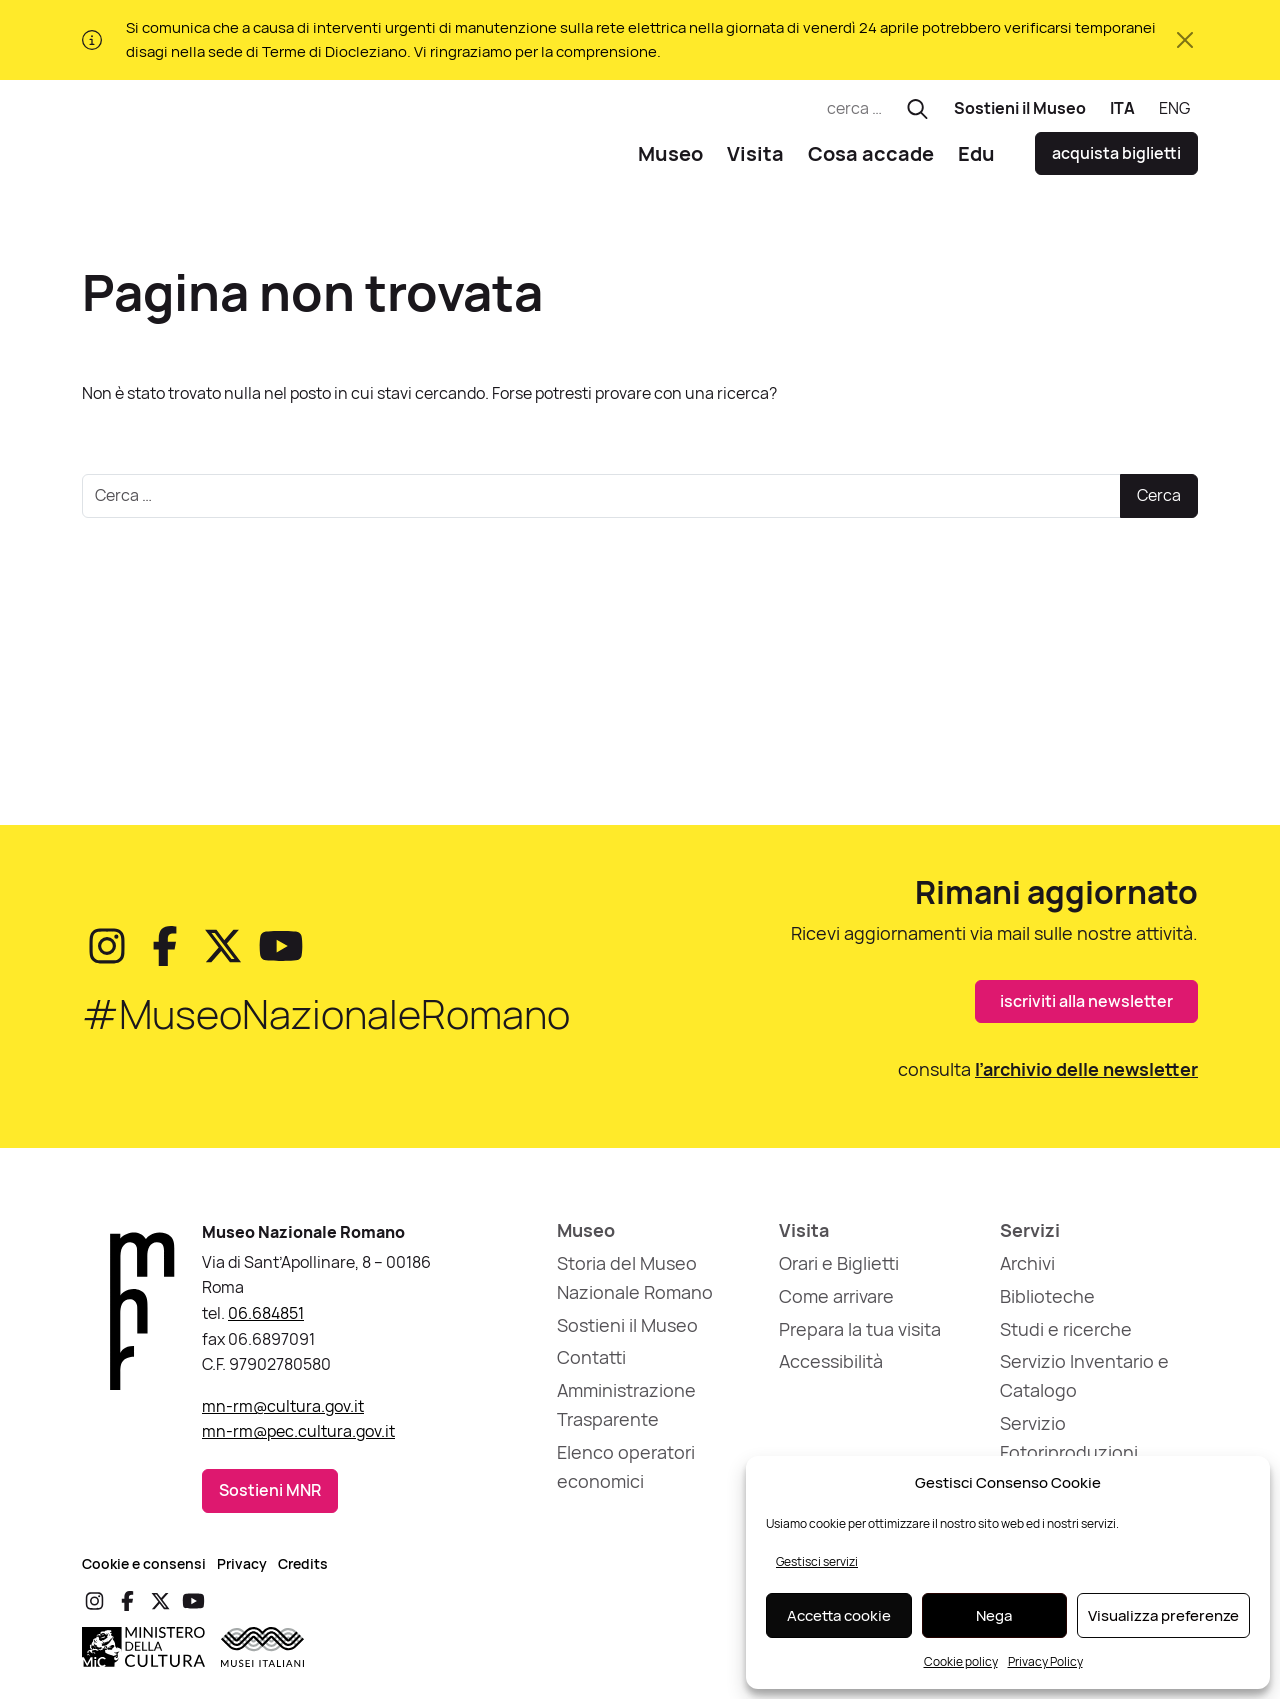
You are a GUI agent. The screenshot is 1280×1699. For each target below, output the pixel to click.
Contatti (591, 1365)
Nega (994, 1615)
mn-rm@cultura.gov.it (283, 1414)
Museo (670, 160)
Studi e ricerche (1066, 1336)
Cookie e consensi (144, 1570)
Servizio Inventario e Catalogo (1084, 1383)
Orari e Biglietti (839, 1271)
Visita (755, 160)
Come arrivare (836, 1304)
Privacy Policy (1045, 1661)
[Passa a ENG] (1174, 109)
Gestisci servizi (817, 1561)
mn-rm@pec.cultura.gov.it (298, 1439)
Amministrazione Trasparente (626, 1412)
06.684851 (266, 1321)
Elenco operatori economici (626, 1474)
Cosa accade (871, 160)
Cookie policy (961, 1661)
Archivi (1027, 1271)
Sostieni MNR (270, 1498)
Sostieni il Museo (1020, 108)
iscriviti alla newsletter (1086, 1009)
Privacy (242, 1570)
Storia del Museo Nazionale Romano (635, 1285)
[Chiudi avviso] (1184, 40)
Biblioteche (1047, 1304)
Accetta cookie (839, 1615)
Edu (976, 160)
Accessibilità (831, 1369)
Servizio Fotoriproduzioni (1069, 1445)
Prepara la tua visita (860, 1336)
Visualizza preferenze (1163, 1615)
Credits (303, 1570)
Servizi (1030, 1238)
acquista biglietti (1116, 161)
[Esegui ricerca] (917, 109)
